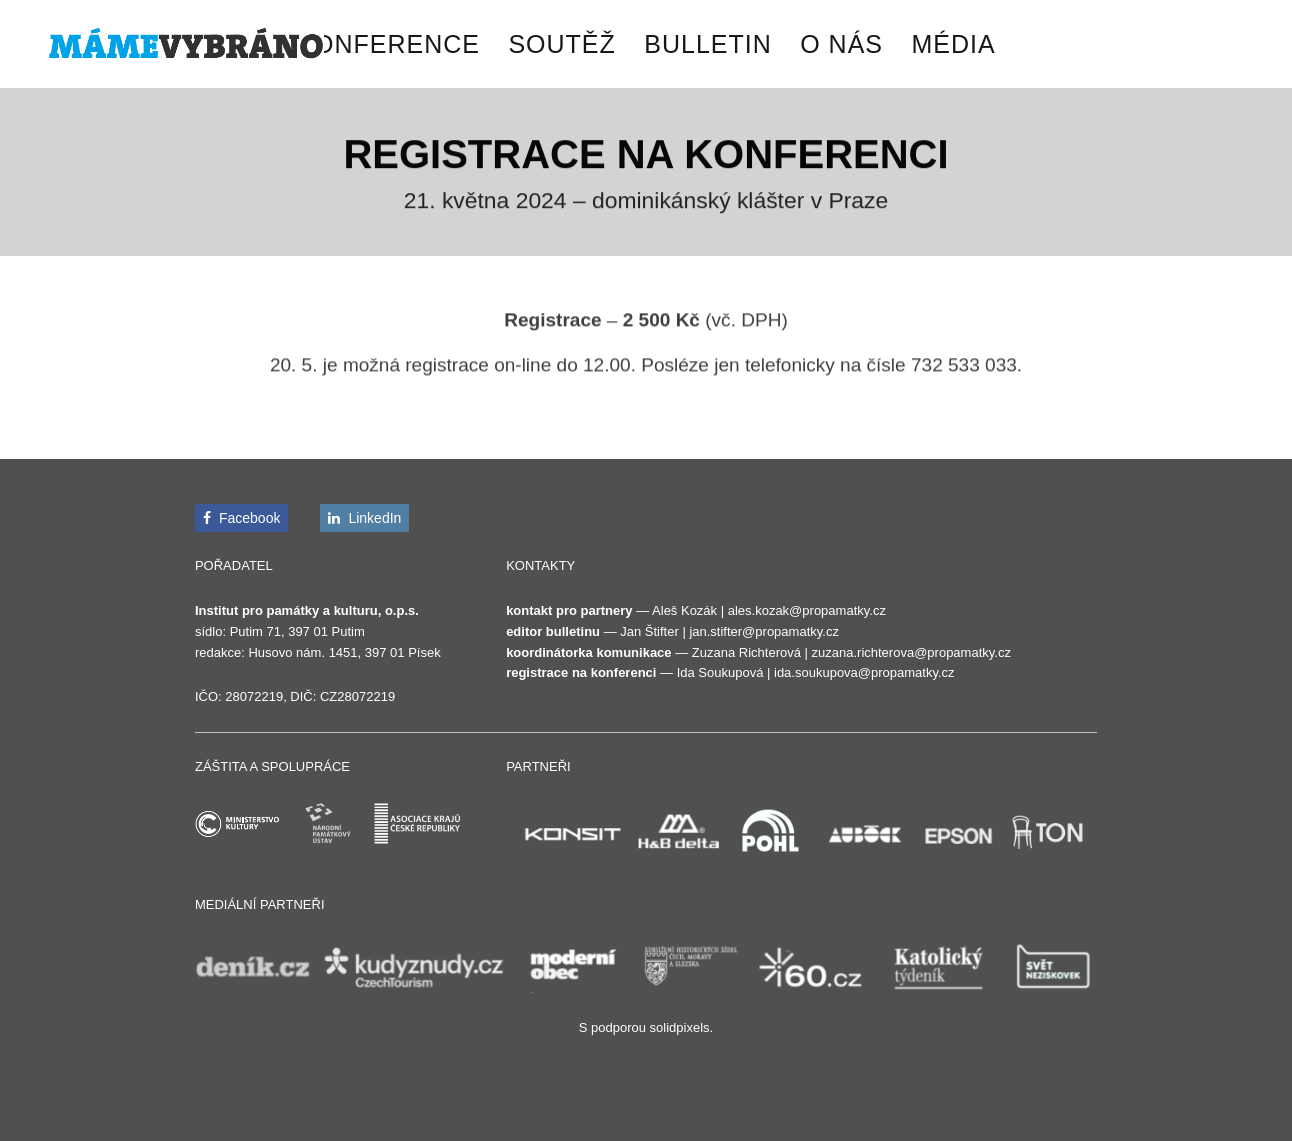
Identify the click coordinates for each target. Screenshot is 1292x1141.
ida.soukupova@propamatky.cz (864, 672)
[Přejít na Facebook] (241, 518)
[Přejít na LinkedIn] (364, 518)
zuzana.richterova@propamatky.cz (911, 652)
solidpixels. (682, 1027)
